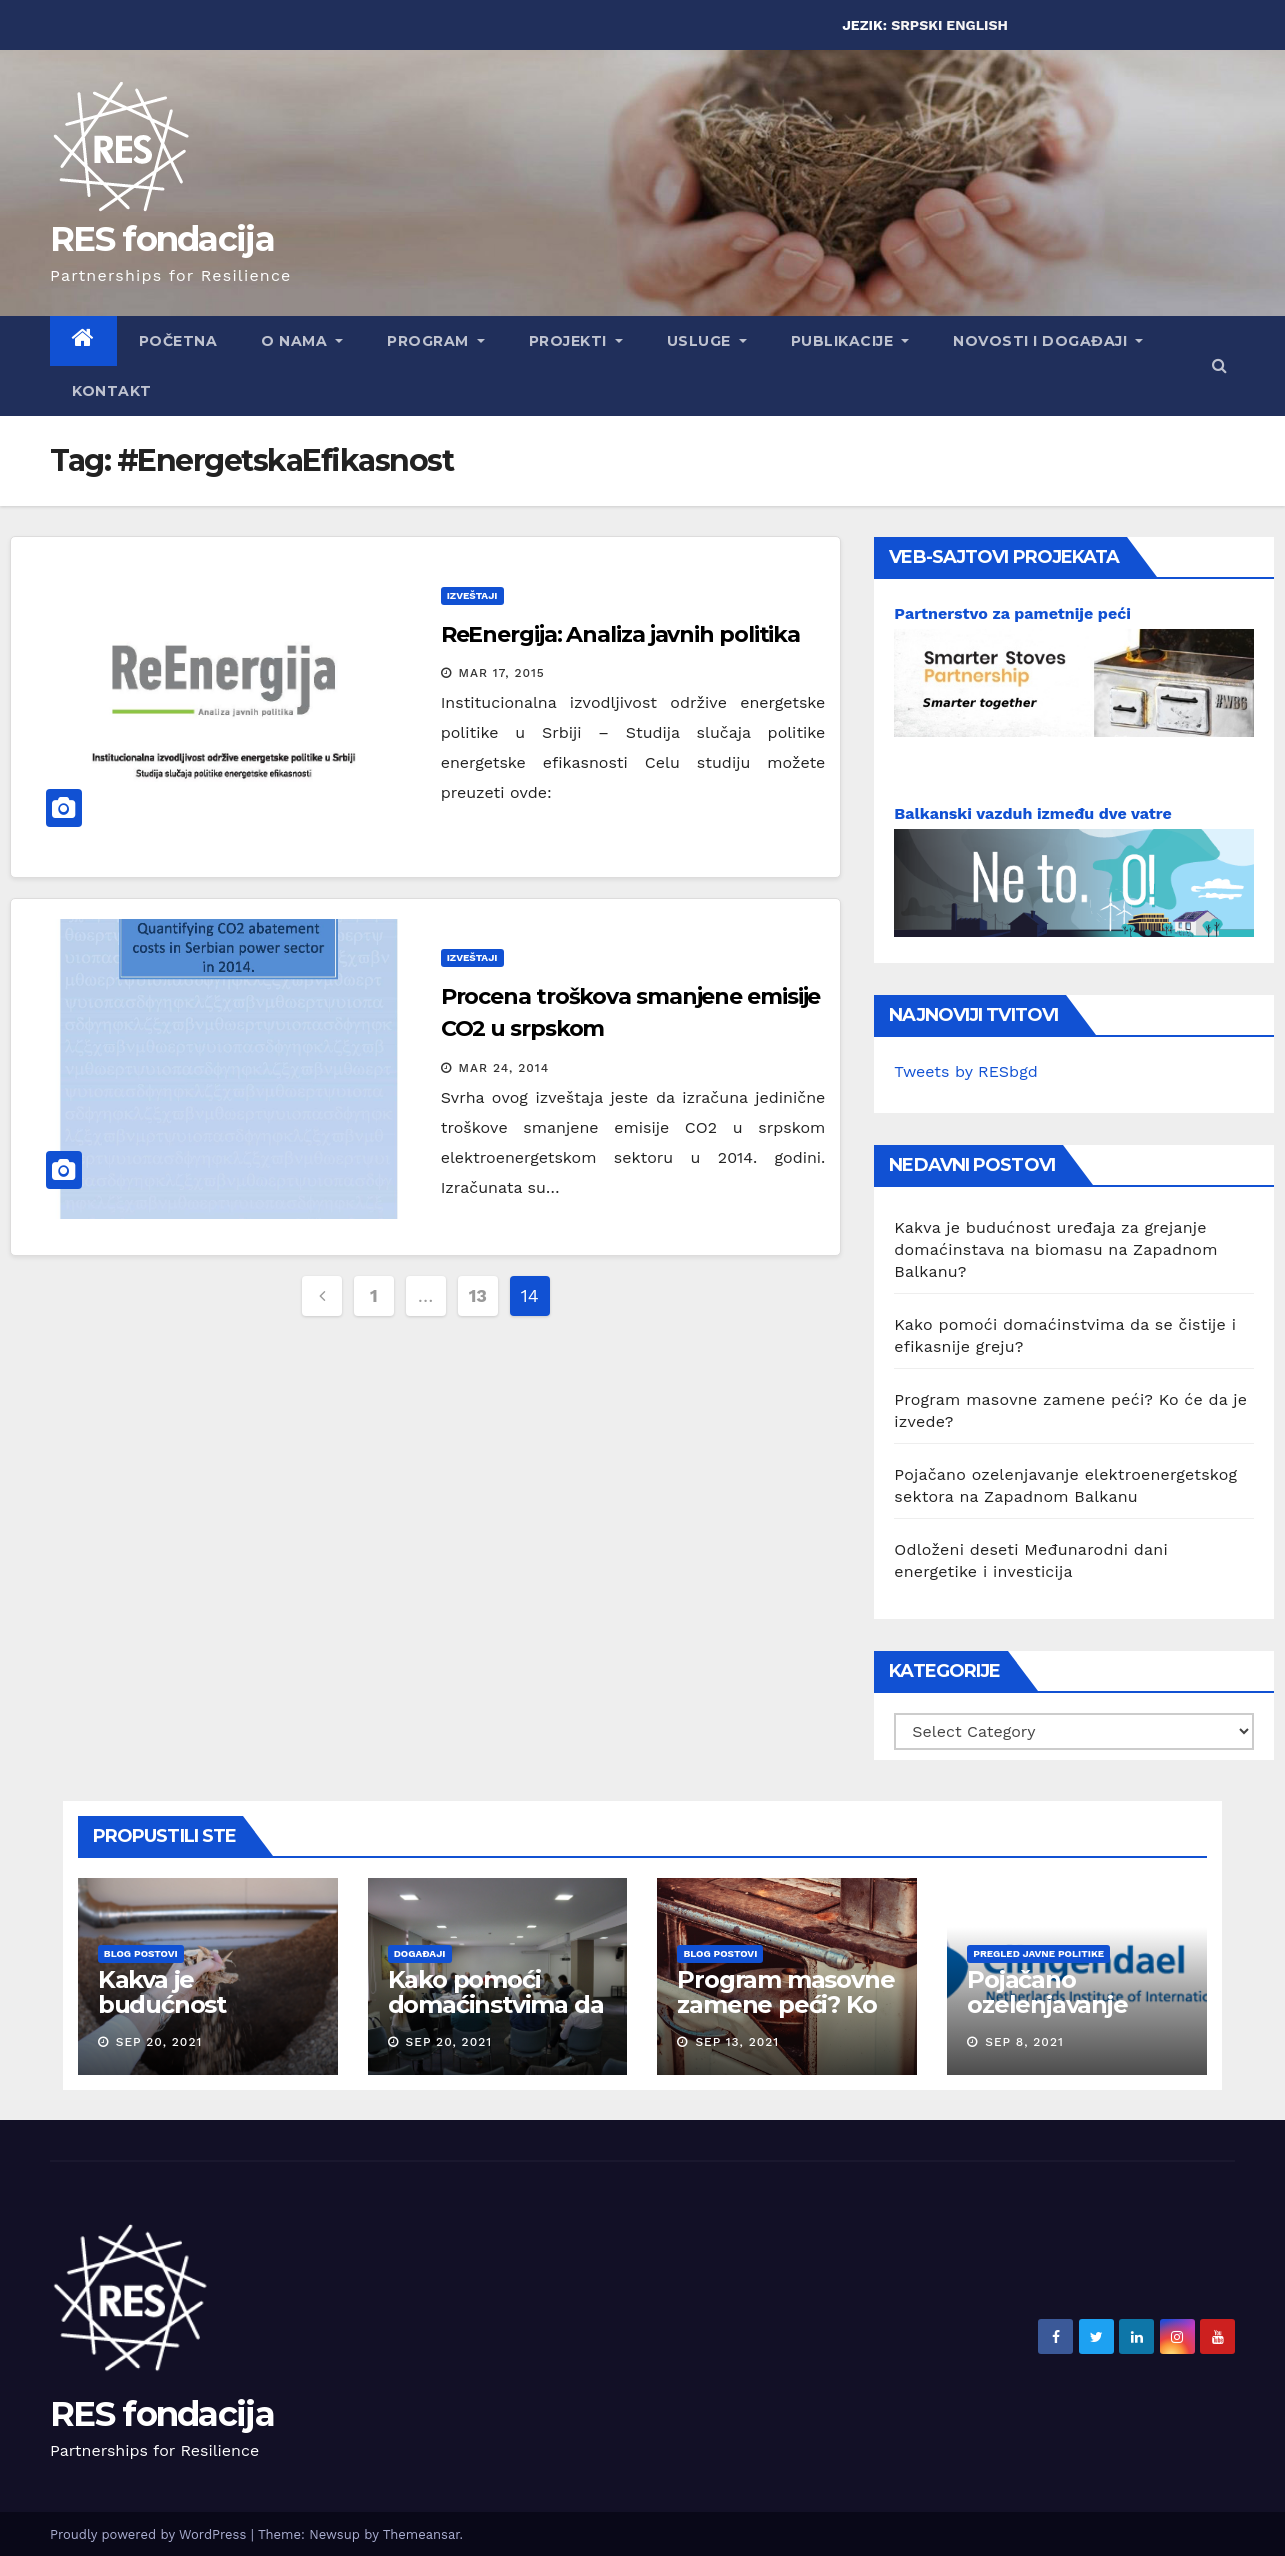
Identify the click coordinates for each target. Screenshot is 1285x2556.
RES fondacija (162, 239)
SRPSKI (916, 25)
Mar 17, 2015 (502, 673)
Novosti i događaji (1048, 341)
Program (436, 341)
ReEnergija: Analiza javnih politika (621, 634)
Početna (178, 341)
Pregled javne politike (1038, 1953)
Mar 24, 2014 (504, 1068)
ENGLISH (977, 25)
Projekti (576, 341)
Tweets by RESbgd (965, 1071)
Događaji (420, 1953)
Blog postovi (141, 1953)
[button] (1219, 365)
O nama (302, 341)
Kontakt (112, 391)
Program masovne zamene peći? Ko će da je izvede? (785, 2004)
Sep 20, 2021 (159, 2042)
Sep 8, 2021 (1024, 2042)
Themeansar (421, 2534)
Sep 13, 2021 (737, 2042)
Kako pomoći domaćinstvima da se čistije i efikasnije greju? (496, 2017)
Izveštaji (472, 595)
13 (478, 1295)
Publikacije (850, 341)
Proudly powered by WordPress (150, 2534)
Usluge (707, 341)
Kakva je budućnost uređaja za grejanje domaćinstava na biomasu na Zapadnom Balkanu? (1055, 1249)
